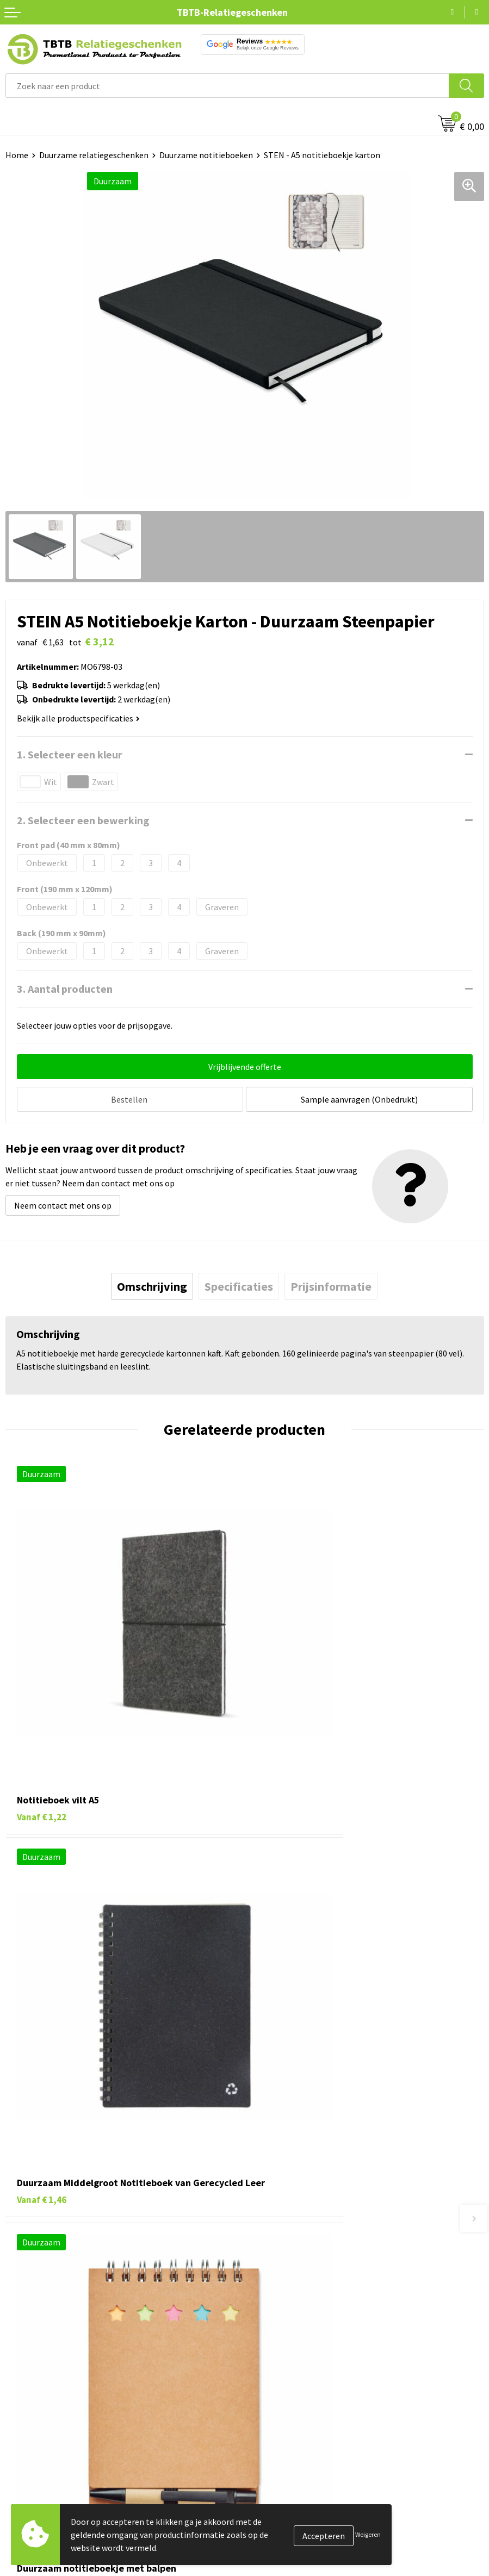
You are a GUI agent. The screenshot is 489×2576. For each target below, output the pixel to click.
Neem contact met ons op (63, 1203)
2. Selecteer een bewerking (83, 820)
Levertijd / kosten (282, 2219)
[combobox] (227, 85)
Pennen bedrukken (40, 2373)
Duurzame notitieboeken (206, 155)
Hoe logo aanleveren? (290, 2286)
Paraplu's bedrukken (43, 2472)
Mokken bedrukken (40, 2440)
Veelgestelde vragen (287, 2203)
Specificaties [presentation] (239, 1284)
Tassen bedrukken (38, 2390)
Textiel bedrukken (38, 2456)
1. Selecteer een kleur (69, 754)
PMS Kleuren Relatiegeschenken (310, 2269)
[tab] (152, 1284)
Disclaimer (269, 2456)
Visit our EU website (286, 2489)
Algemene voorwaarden (294, 2472)
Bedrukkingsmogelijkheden (301, 2253)
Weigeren (368, 2534)
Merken (19, 2489)
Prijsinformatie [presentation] (331, 1284)
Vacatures (268, 2390)
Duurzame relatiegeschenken (93, 155)
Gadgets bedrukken (41, 2423)
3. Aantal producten (65, 988)
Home (16, 155)
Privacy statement (284, 2440)
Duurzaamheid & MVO (289, 2319)
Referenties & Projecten (294, 2423)
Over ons (266, 2373)
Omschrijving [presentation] (152, 1284)
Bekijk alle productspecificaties (78, 718)
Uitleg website (277, 2236)
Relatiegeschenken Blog (295, 2406)
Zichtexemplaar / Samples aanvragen (319, 2302)
